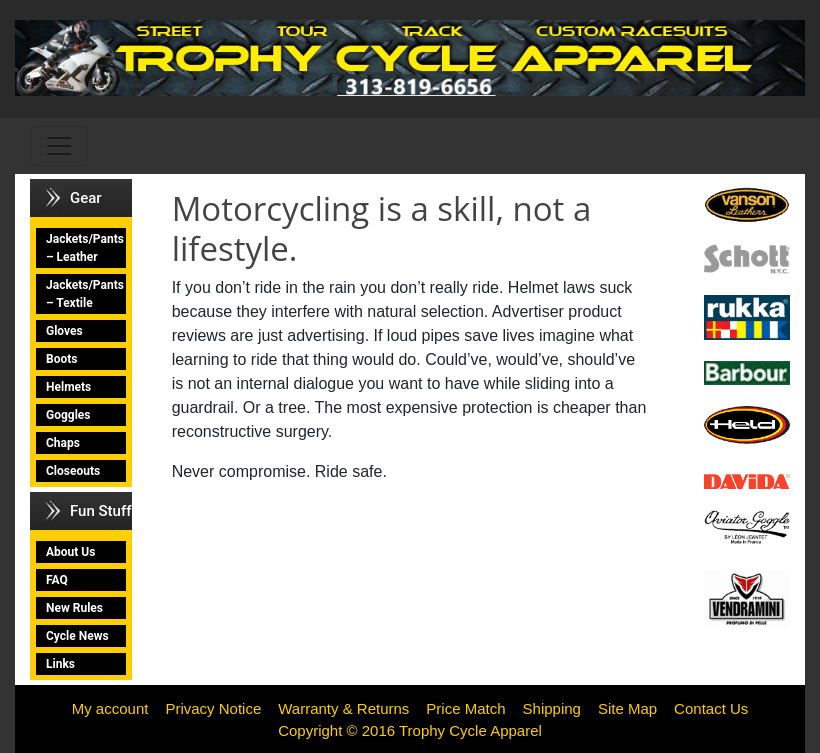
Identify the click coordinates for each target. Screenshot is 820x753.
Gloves (64, 331)
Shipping (552, 708)
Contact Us (711, 708)
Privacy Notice (213, 708)
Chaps (63, 443)
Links (60, 664)
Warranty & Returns (343, 708)
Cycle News (77, 636)
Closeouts (73, 471)
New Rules (74, 608)
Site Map (627, 708)
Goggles (68, 415)
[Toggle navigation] (59, 146)
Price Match (465, 708)
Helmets (68, 387)
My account (110, 708)
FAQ (57, 580)
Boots (61, 359)
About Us (70, 552)
